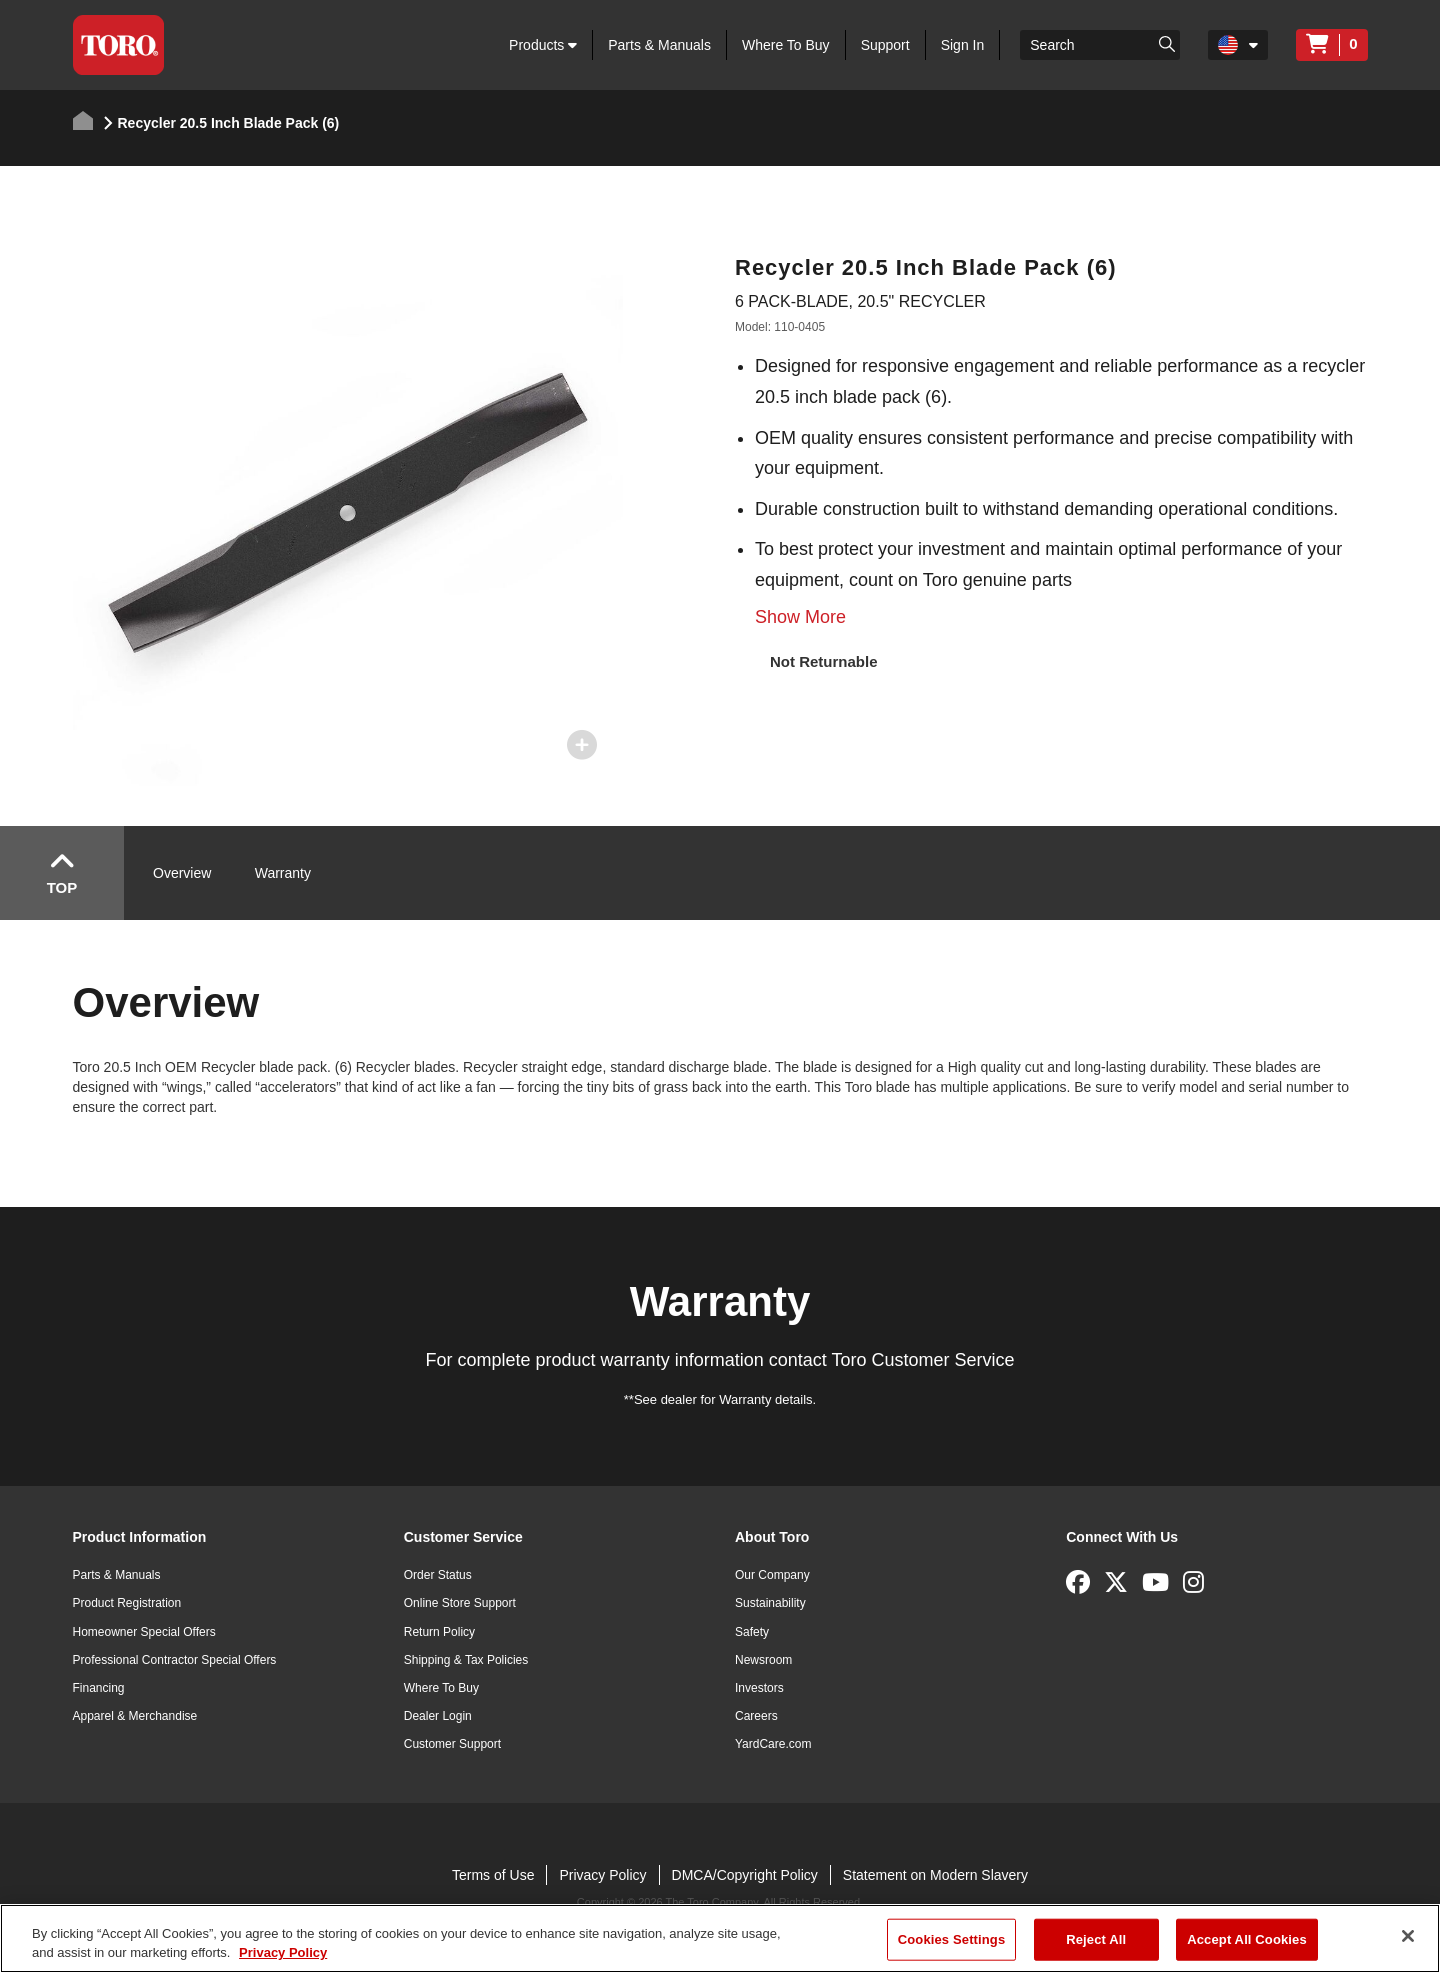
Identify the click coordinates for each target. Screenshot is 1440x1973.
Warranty (283, 873)
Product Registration (127, 1603)
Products (543, 45)
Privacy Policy (602, 1875)
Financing (99, 1688)
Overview (182, 873)
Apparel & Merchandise (135, 1716)
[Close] (1408, 1936)
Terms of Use (493, 1875)
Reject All (1096, 1939)
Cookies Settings (952, 1939)
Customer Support (452, 1744)
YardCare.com (773, 1744)
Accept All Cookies (1247, 1939)
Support (885, 45)
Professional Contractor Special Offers (175, 1660)
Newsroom (763, 1660)
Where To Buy (786, 45)
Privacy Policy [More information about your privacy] (283, 1952)
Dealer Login (438, 1716)
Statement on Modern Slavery (935, 1875)
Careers (756, 1716)
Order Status (438, 1575)
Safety (752, 1632)
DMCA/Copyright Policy (745, 1875)
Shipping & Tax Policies (466, 1660)
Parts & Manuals (659, 45)
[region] (720, 1938)
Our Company (772, 1575)
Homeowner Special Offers (144, 1632)
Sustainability (770, 1603)
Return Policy (439, 1632)
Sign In (963, 45)
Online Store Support (460, 1603)
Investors (759, 1688)
